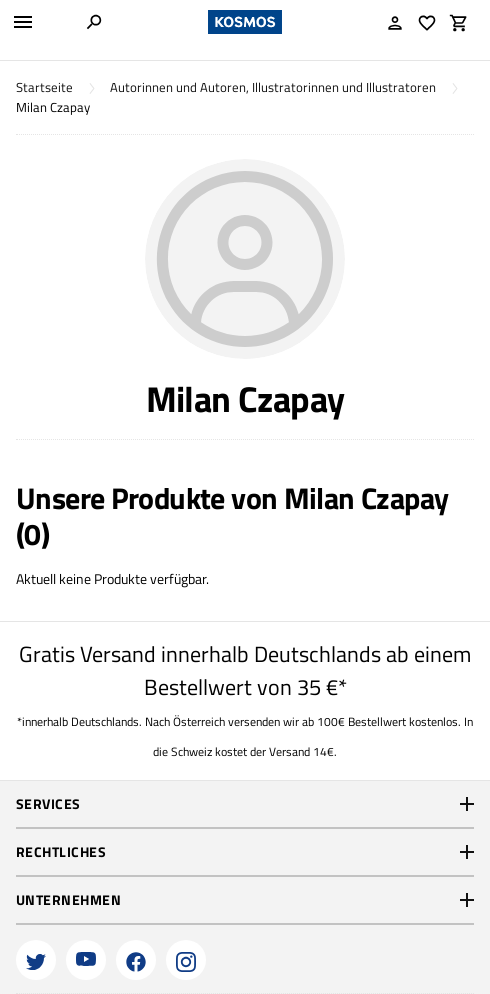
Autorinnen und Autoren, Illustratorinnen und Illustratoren (273, 87)
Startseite (44, 87)
